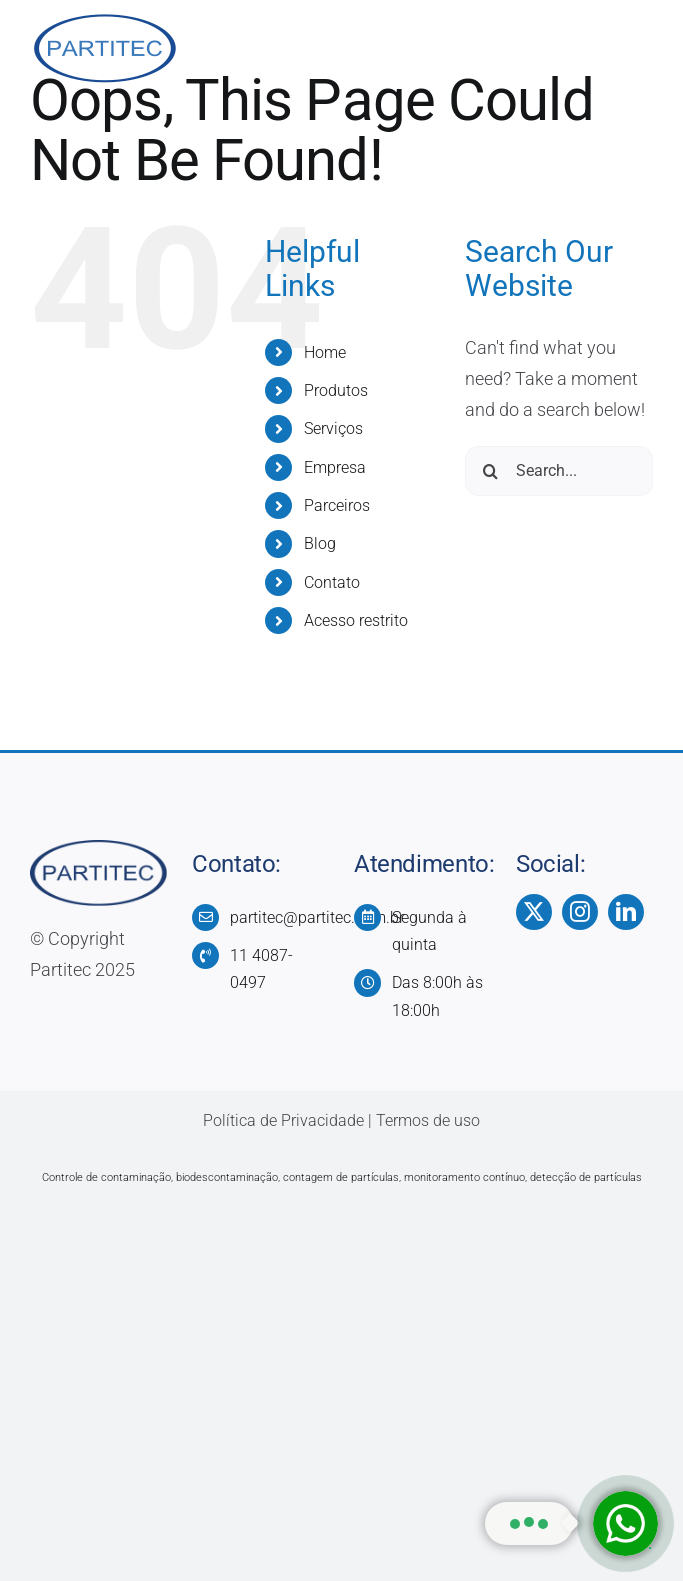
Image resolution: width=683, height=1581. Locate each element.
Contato (332, 582)
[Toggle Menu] (638, 50)
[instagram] (580, 912)
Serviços (333, 428)
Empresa (335, 467)
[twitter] (534, 912)
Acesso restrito (356, 620)
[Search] (490, 471)
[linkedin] (626, 912)
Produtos (336, 390)
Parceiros (337, 505)
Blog (320, 543)
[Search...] (559, 471)
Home (325, 352)
